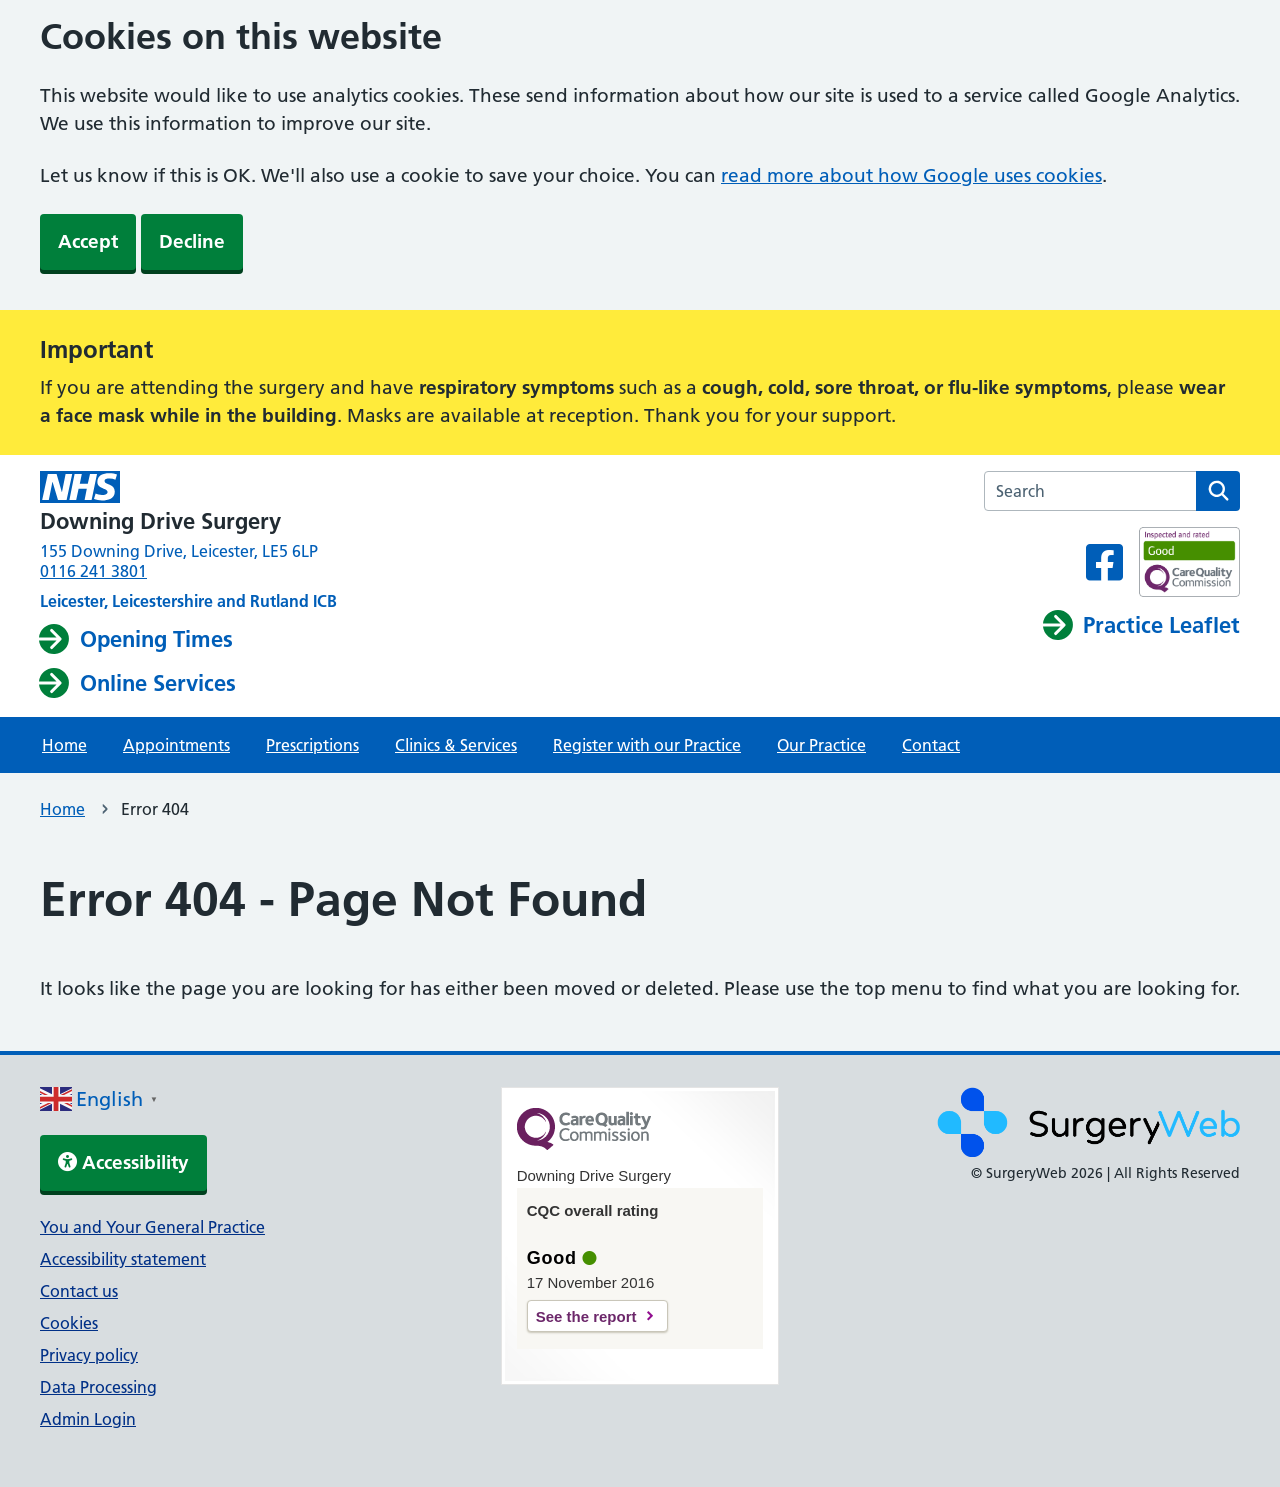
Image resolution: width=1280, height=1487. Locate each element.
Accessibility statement (123, 1259)
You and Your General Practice (152, 1227)
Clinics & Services (456, 745)
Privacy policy (89, 1355)
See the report (586, 1316)
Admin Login (88, 1419)
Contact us (79, 1291)
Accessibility (123, 1162)
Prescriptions (312, 745)
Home (64, 745)
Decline (192, 241)
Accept (88, 241)
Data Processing (98, 1387)
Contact (931, 745)
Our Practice (821, 745)
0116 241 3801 (93, 571)
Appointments (176, 745)
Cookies (69, 1323)
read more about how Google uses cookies (911, 175)
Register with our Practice (647, 745)
